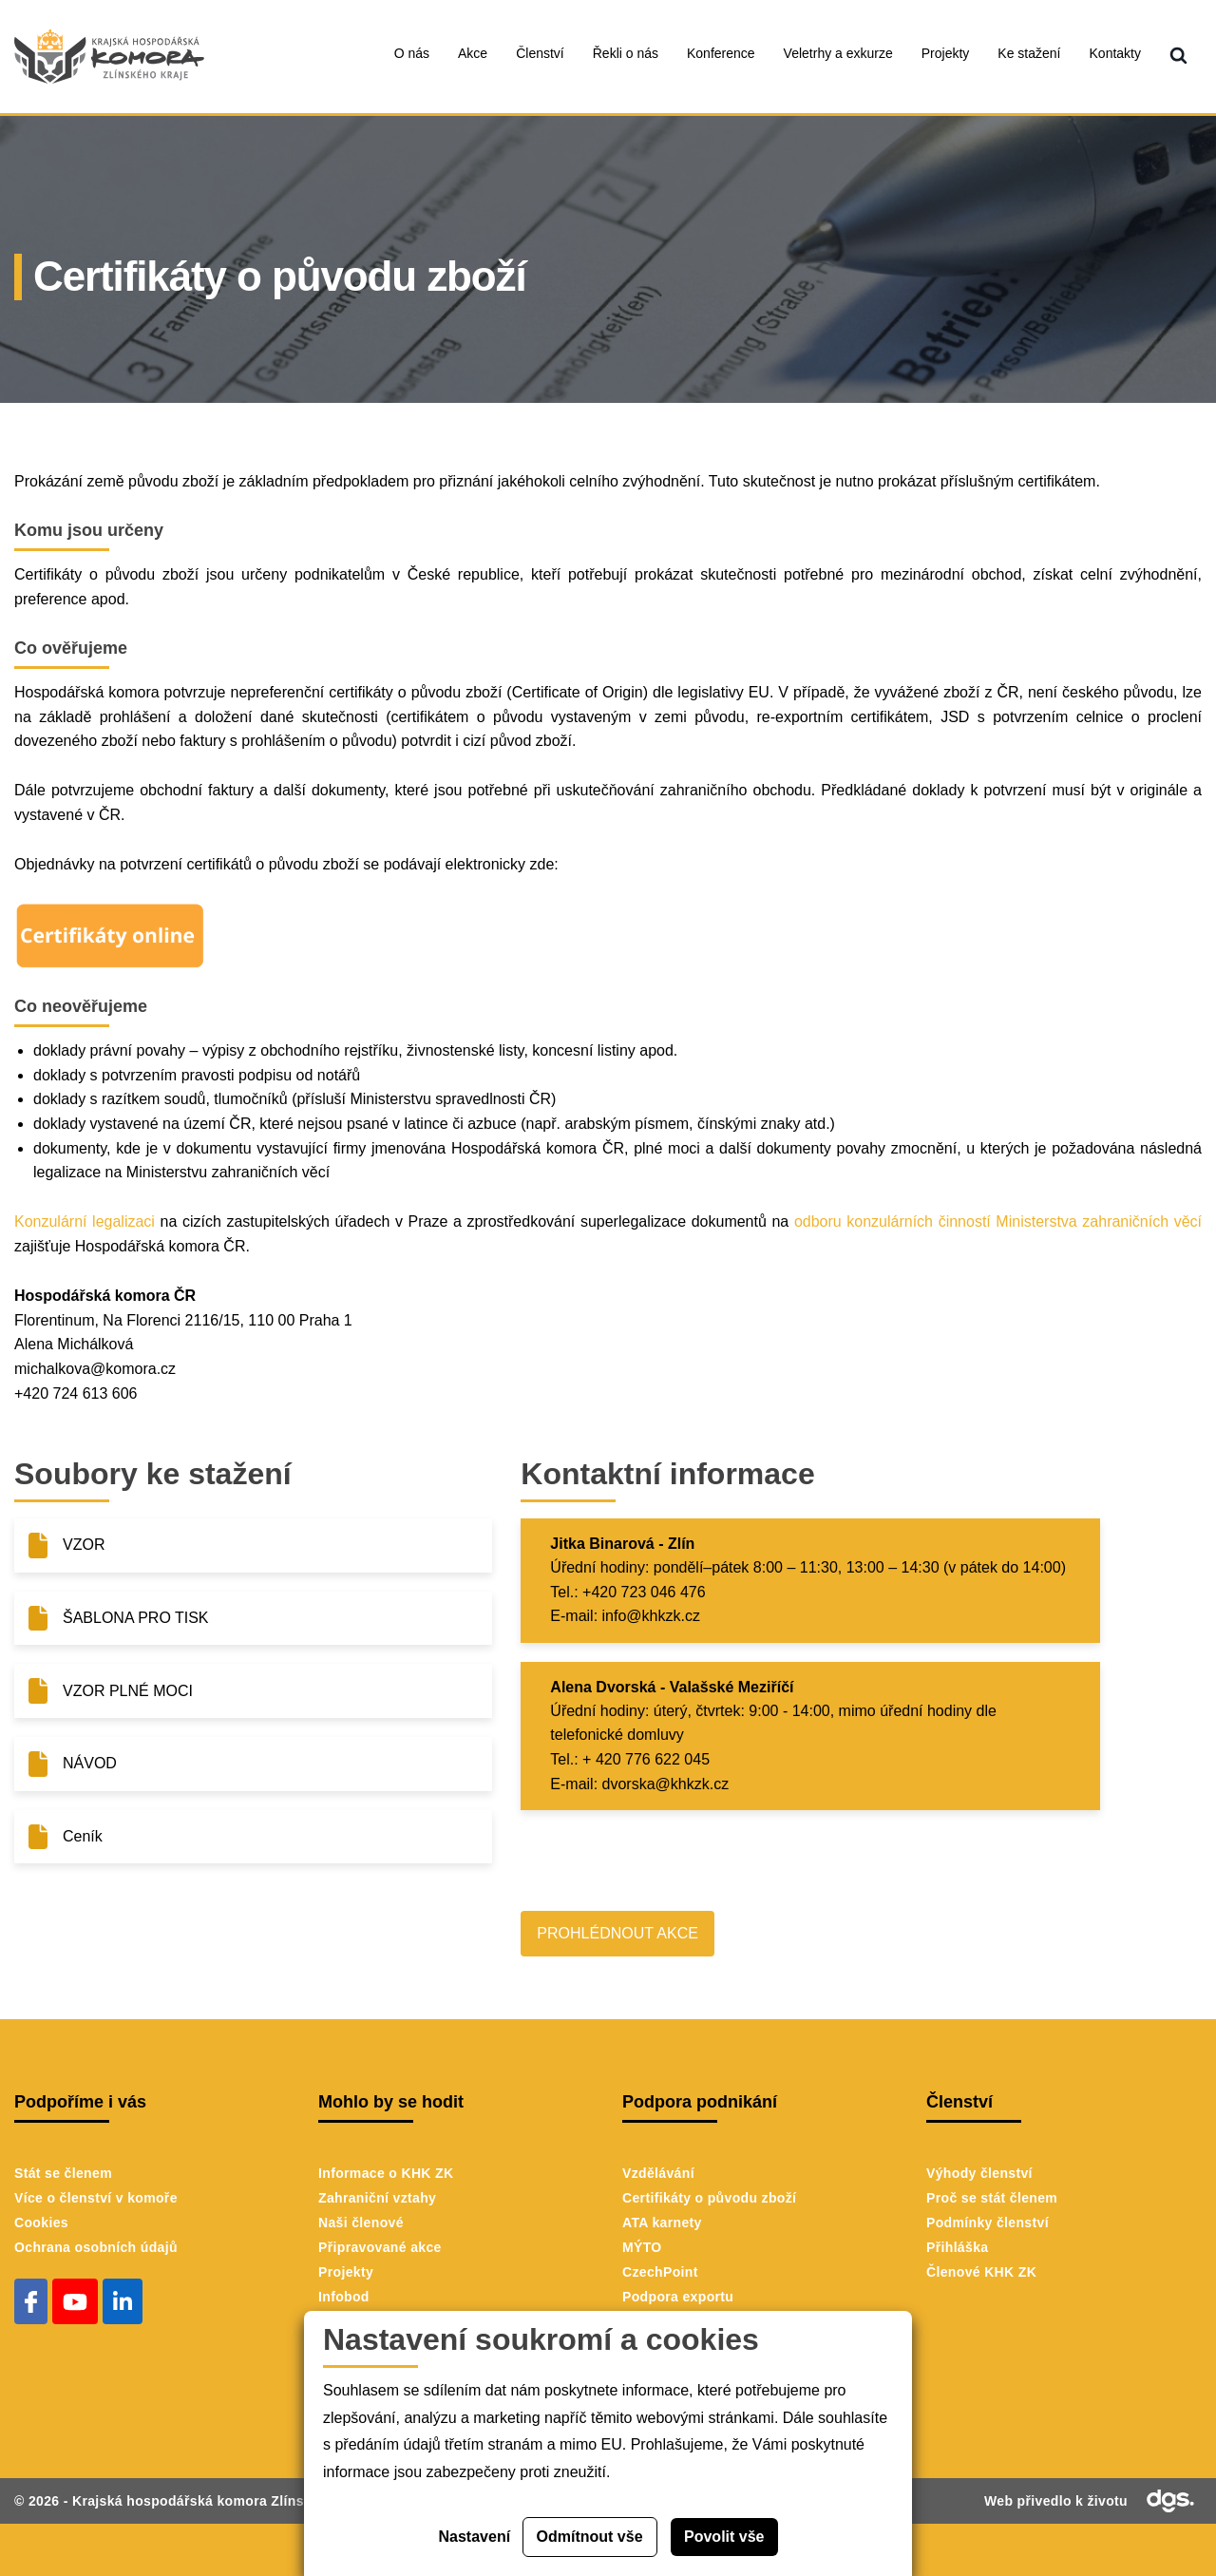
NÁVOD (90, 1763)
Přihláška (957, 2247)
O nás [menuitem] (411, 53)
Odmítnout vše (590, 2536)
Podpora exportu (677, 2296)
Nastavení (475, 2536)
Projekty (345, 2272)
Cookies (41, 2222)
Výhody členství (979, 2173)
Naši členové (361, 2222)
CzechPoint (660, 2272)
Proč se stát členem (991, 2197)
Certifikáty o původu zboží (709, 2197)
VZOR (83, 1544)
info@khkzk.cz (651, 1616)
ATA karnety (662, 2222)
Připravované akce (380, 2247)
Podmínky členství (987, 2222)
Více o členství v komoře (96, 2197)
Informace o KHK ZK (385, 2173)
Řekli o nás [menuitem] (625, 53)
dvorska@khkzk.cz (666, 1784)
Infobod (344, 2296)
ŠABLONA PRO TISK (136, 1618)
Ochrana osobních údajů (96, 2247)
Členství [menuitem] (540, 53)
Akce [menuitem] (472, 53)
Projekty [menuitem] (946, 53)
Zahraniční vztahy (377, 2197)
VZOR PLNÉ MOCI (128, 1691)
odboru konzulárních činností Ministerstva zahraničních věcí (998, 1221)
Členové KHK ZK (981, 2272)
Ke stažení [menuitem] (1029, 53)
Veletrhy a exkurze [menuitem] (838, 53)
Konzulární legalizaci (84, 1221)
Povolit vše (724, 2536)
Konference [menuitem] (721, 53)
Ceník (83, 1836)
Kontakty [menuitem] (1115, 53)
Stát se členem (63, 2173)
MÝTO (642, 2247)
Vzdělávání (658, 2173)
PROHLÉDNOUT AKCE (617, 1933)
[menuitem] (1178, 56)
